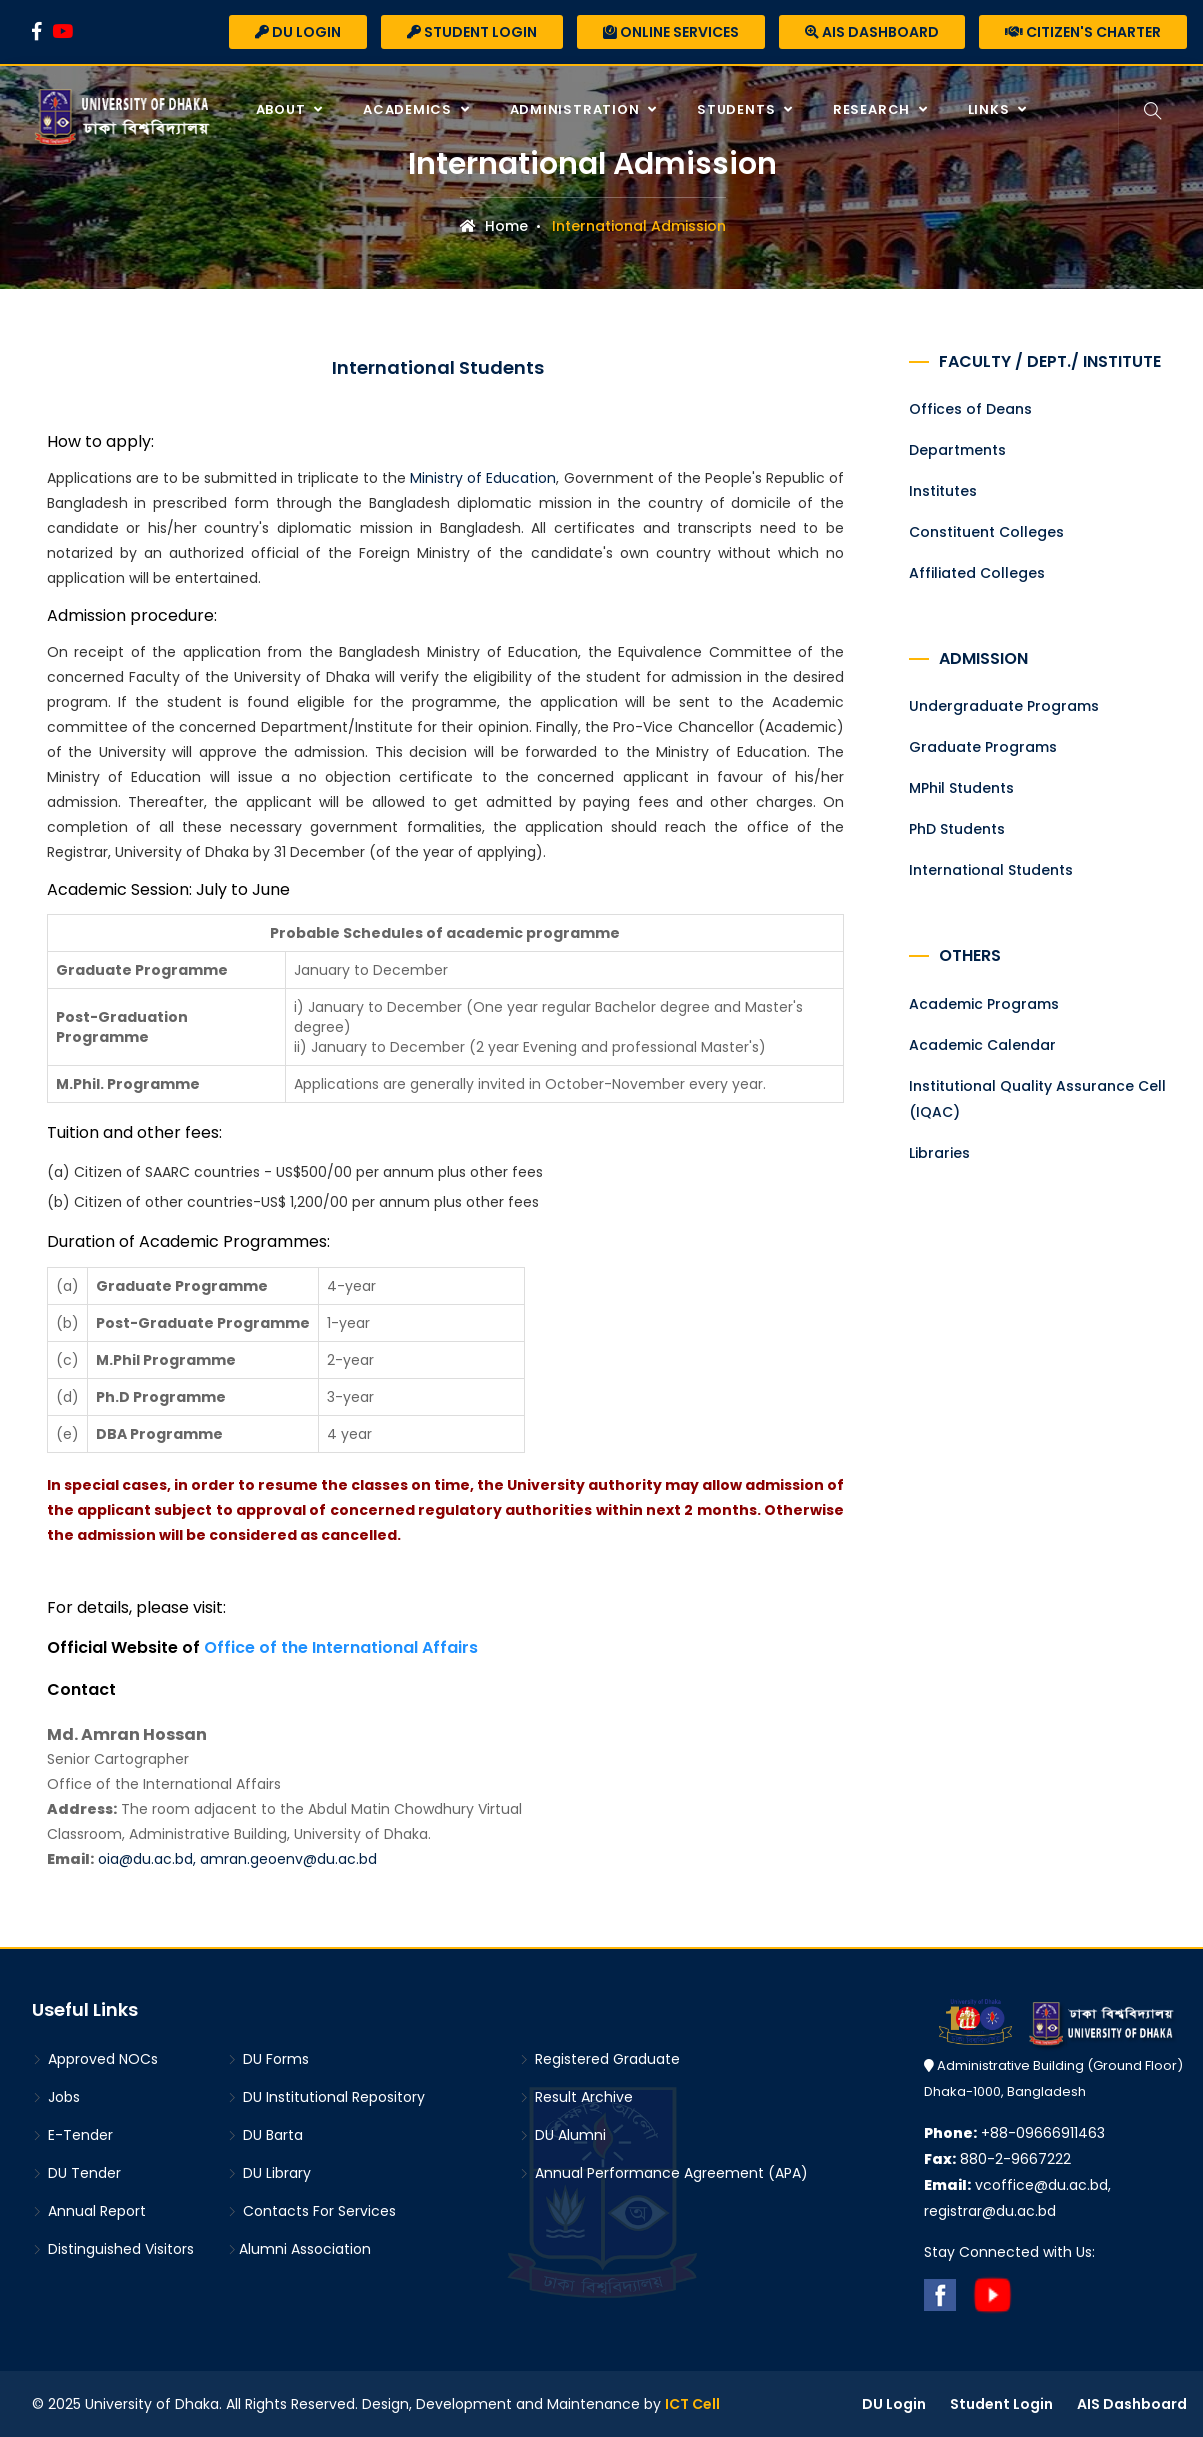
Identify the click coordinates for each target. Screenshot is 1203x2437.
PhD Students (957, 829)
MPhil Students (961, 788)
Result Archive (576, 2097)
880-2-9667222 (997, 2159)
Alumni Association (299, 2249)
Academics (409, 109)
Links (991, 109)
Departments (957, 450)
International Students (991, 870)
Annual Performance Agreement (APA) (663, 2173)
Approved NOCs (95, 2059)
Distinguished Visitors (113, 2249)
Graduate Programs (983, 747)
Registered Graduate (599, 2059)
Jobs (56, 2097)
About (283, 109)
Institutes (943, 491)
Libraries (939, 1153)
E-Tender (72, 2135)
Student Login (472, 32)
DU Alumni (562, 2135)
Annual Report (89, 2211)
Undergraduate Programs (1004, 706)
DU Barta (265, 2135)
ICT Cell (692, 2404)
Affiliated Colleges (977, 573)
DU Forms (268, 2059)
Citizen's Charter (1083, 32)
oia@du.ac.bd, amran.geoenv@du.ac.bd (237, 1859)
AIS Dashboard (872, 32)
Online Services (671, 32)
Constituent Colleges (986, 532)
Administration (577, 109)
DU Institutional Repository (326, 2097)
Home (494, 226)
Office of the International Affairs (341, 1647)
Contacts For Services (311, 2211)
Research (873, 109)
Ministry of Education (483, 478)
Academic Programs (984, 1004)
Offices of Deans (970, 409)
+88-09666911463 (1014, 2133)
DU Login (298, 32)
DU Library (269, 2173)
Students (738, 109)
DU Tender (76, 2173)
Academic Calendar (982, 1045)
